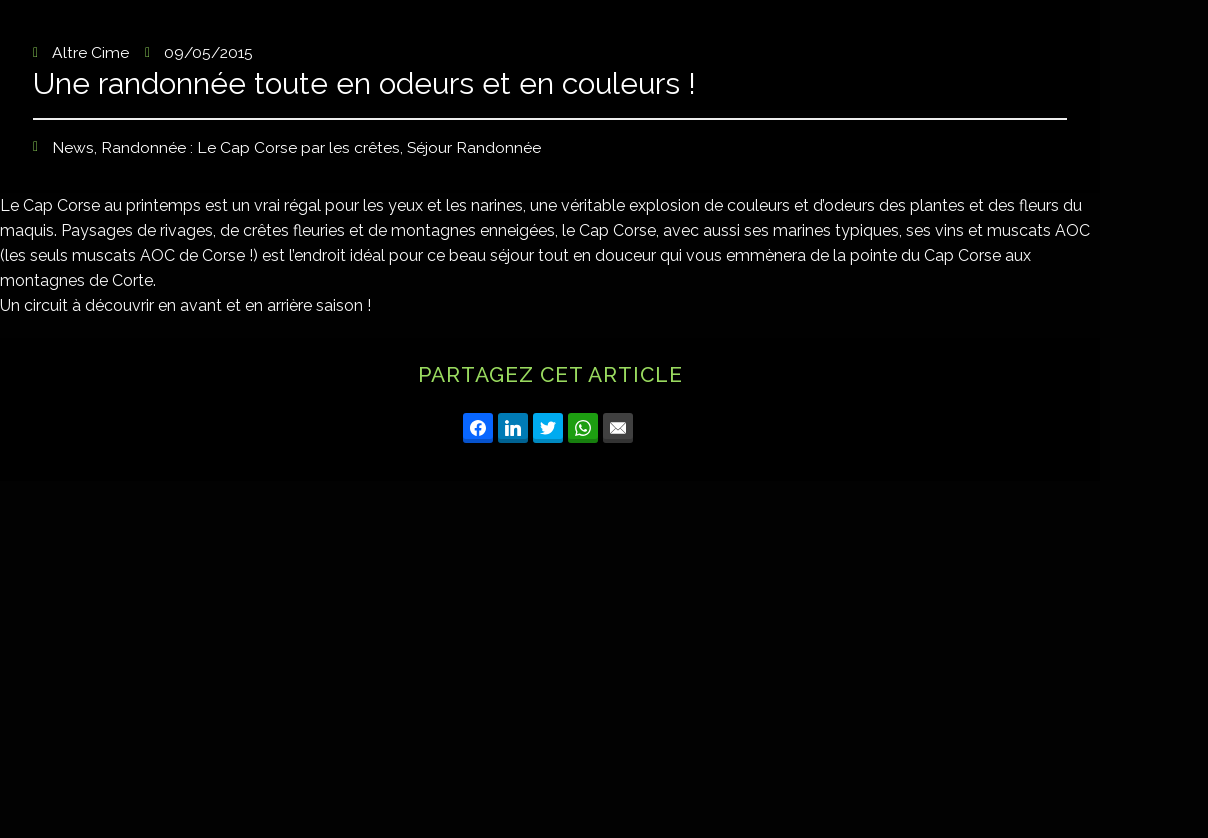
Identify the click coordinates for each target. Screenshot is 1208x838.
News (73, 148)
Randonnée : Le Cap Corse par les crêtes (250, 148)
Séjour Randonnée (474, 148)
